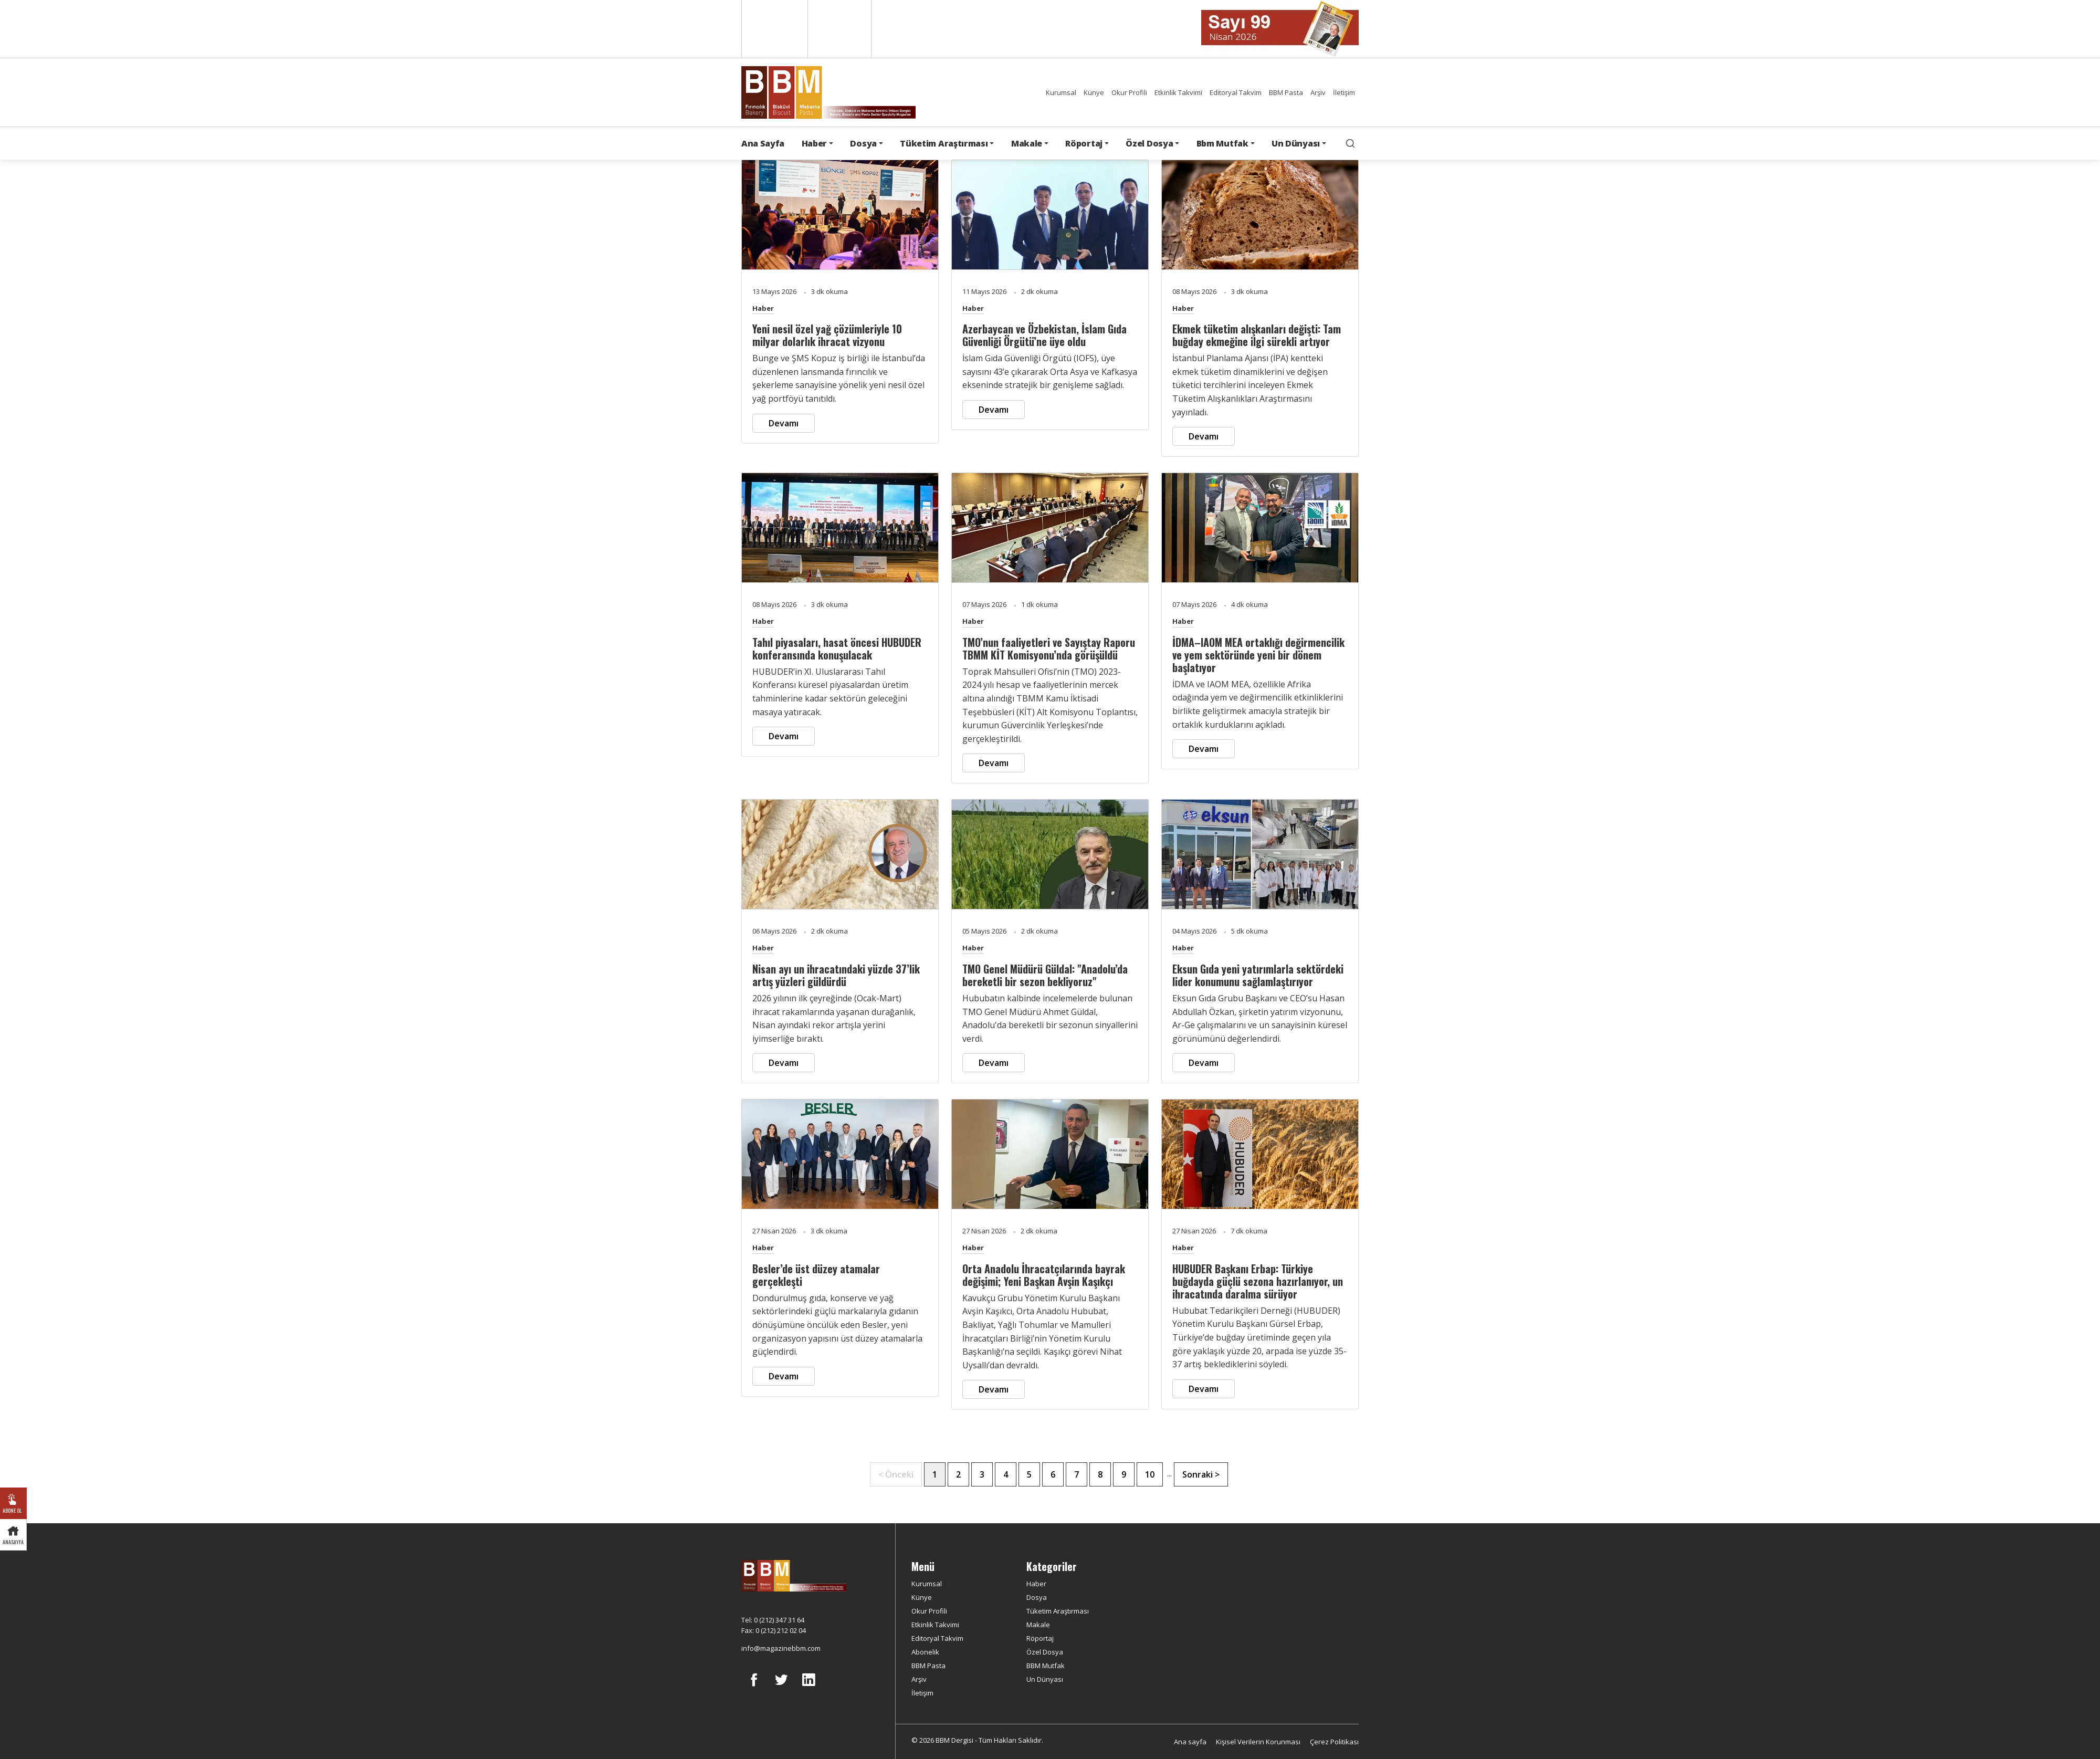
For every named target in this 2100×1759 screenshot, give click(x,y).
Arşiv (1318, 92)
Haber (763, 308)
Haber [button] (814, 143)
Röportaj (1040, 1638)
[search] (1350, 143)
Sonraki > (1201, 1474)
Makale (1038, 1624)
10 (1149, 1474)
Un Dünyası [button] (1296, 143)
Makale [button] (1026, 143)
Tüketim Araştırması (1057, 1611)
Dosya (1036, 1597)
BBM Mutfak (1045, 1665)
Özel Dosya (1044, 1652)
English (773, 29)
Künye (1094, 92)
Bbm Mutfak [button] (1222, 143)
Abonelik (925, 1652)
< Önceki (896, 1474)
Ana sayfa (1190, 1741)
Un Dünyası (1044, 1679)
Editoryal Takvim (1236, 92)
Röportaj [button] (1083, 143)
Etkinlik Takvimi (1178, 92)
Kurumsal (1061, 92)
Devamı (784, 423)
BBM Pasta (1286, 92)
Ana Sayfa (762, 143)
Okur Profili (1129, 92)
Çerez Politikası (1334, 1741)
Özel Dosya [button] (1149, 143)
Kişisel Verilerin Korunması (1258, 1741)
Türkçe (839, 29)
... (1169, 1474)
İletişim (1344, 92)
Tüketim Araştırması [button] (944, 143)
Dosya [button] (863, 143)
